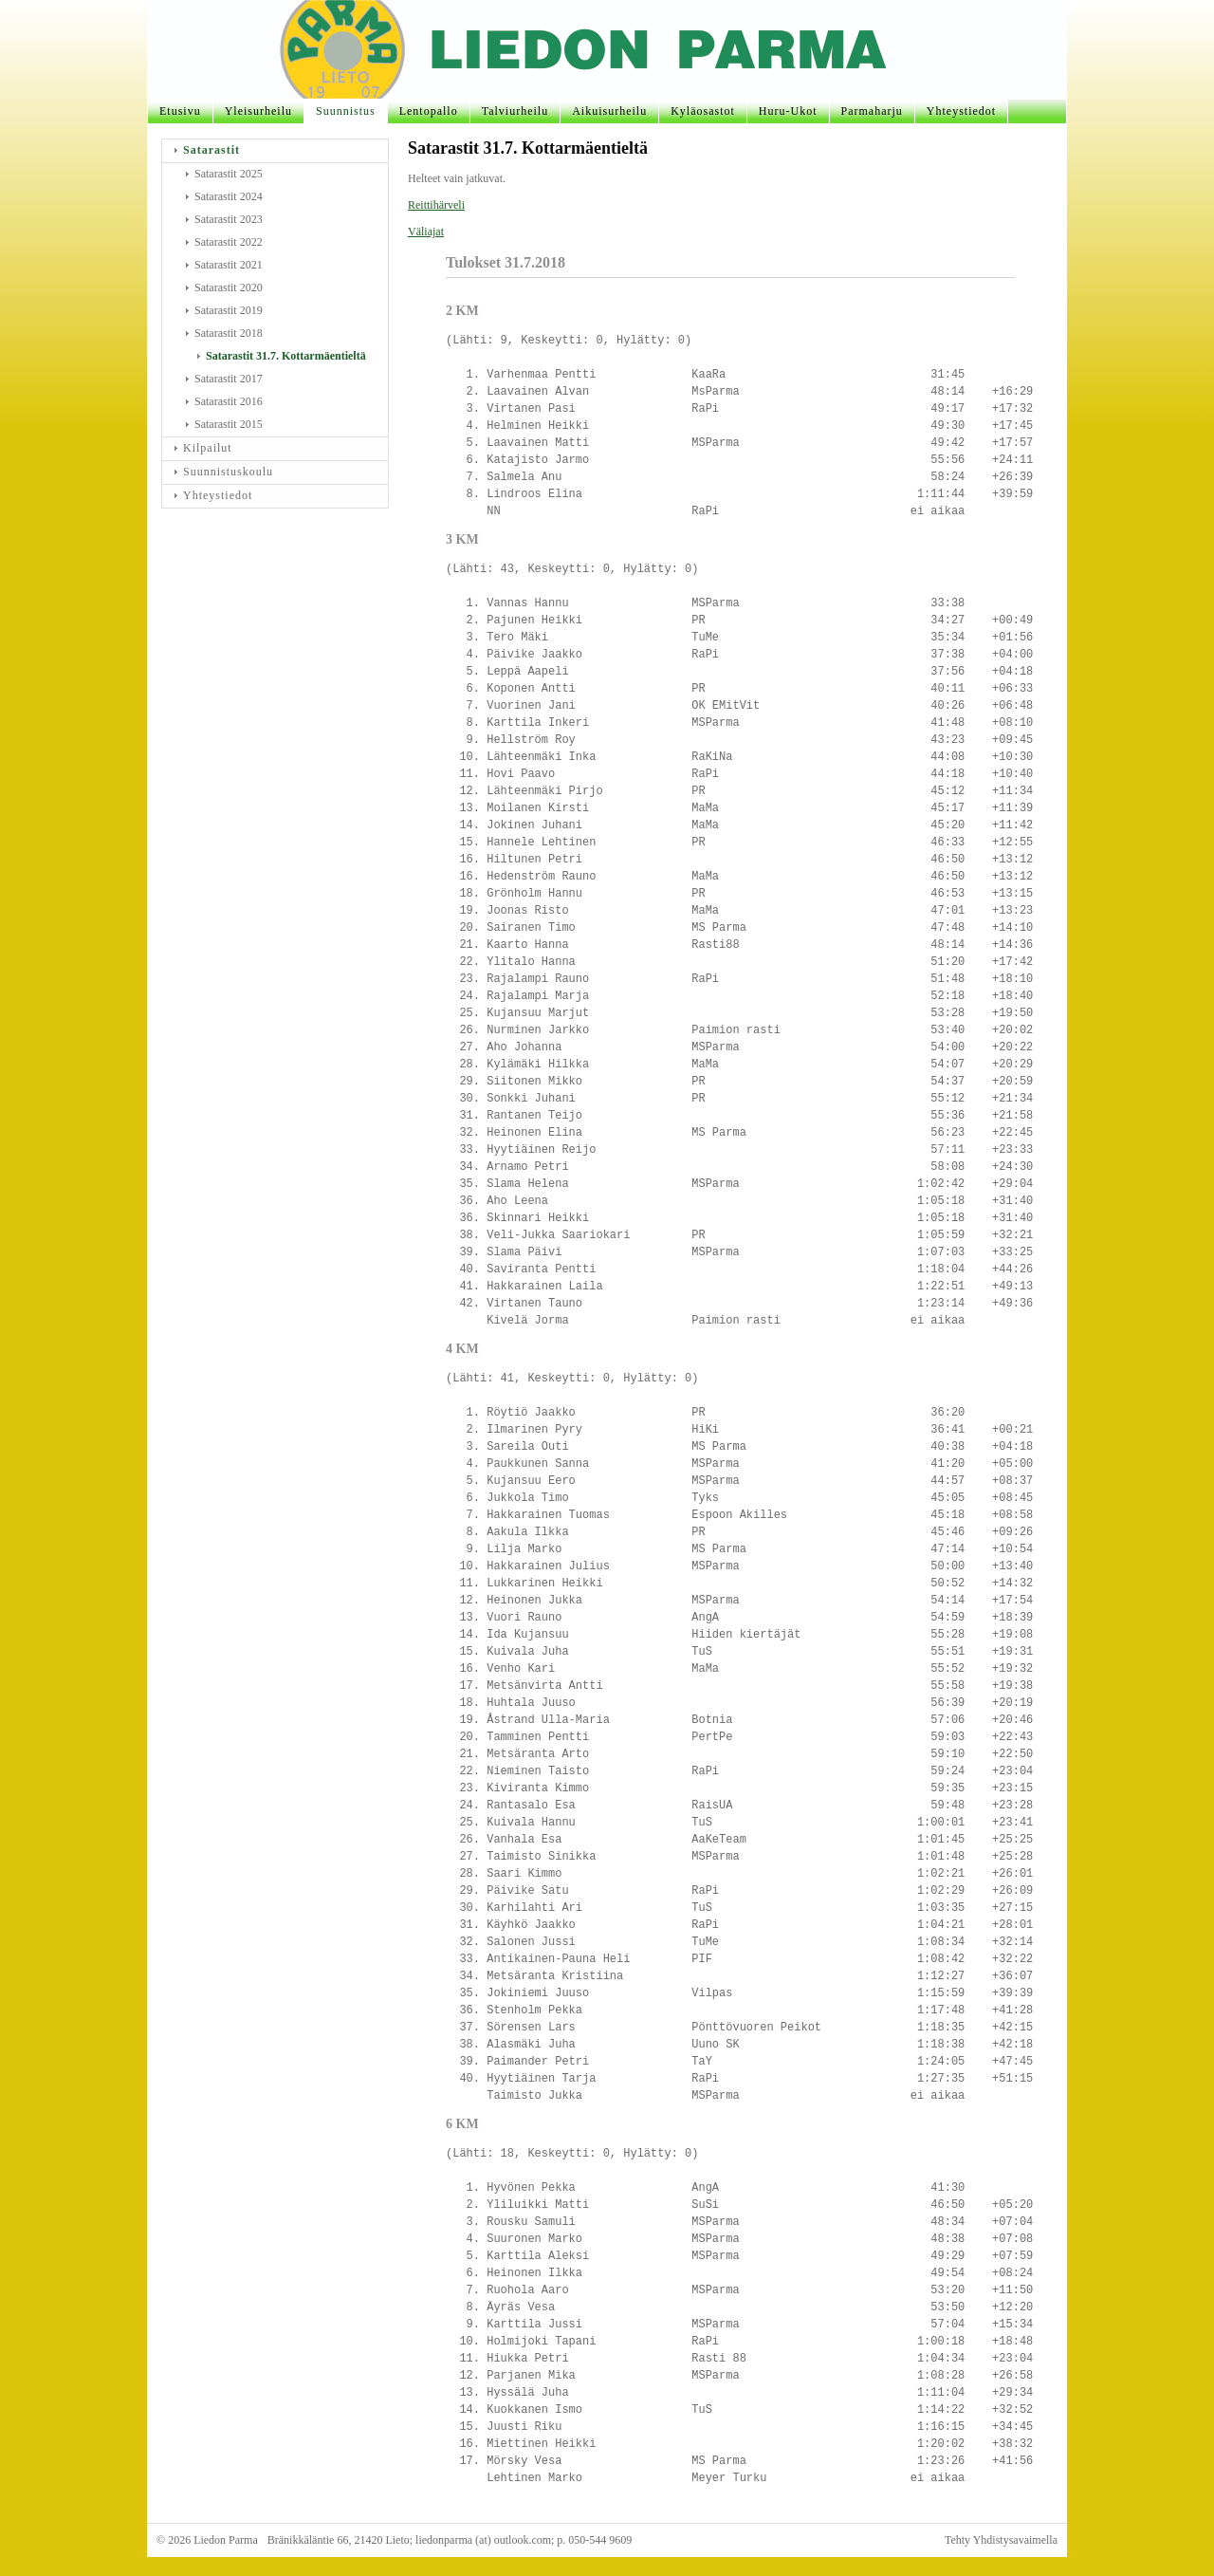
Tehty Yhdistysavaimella (1001, 2540)
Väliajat (426, 231)
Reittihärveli (436, 205)
